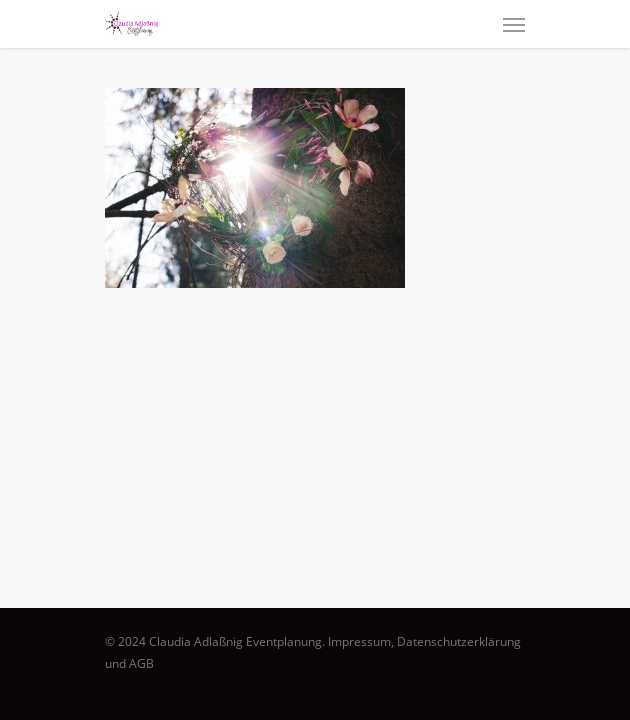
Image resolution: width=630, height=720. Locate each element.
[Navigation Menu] (514, 24)
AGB (141, 663)
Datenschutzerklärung (459, 641)
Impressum (359, 641)
